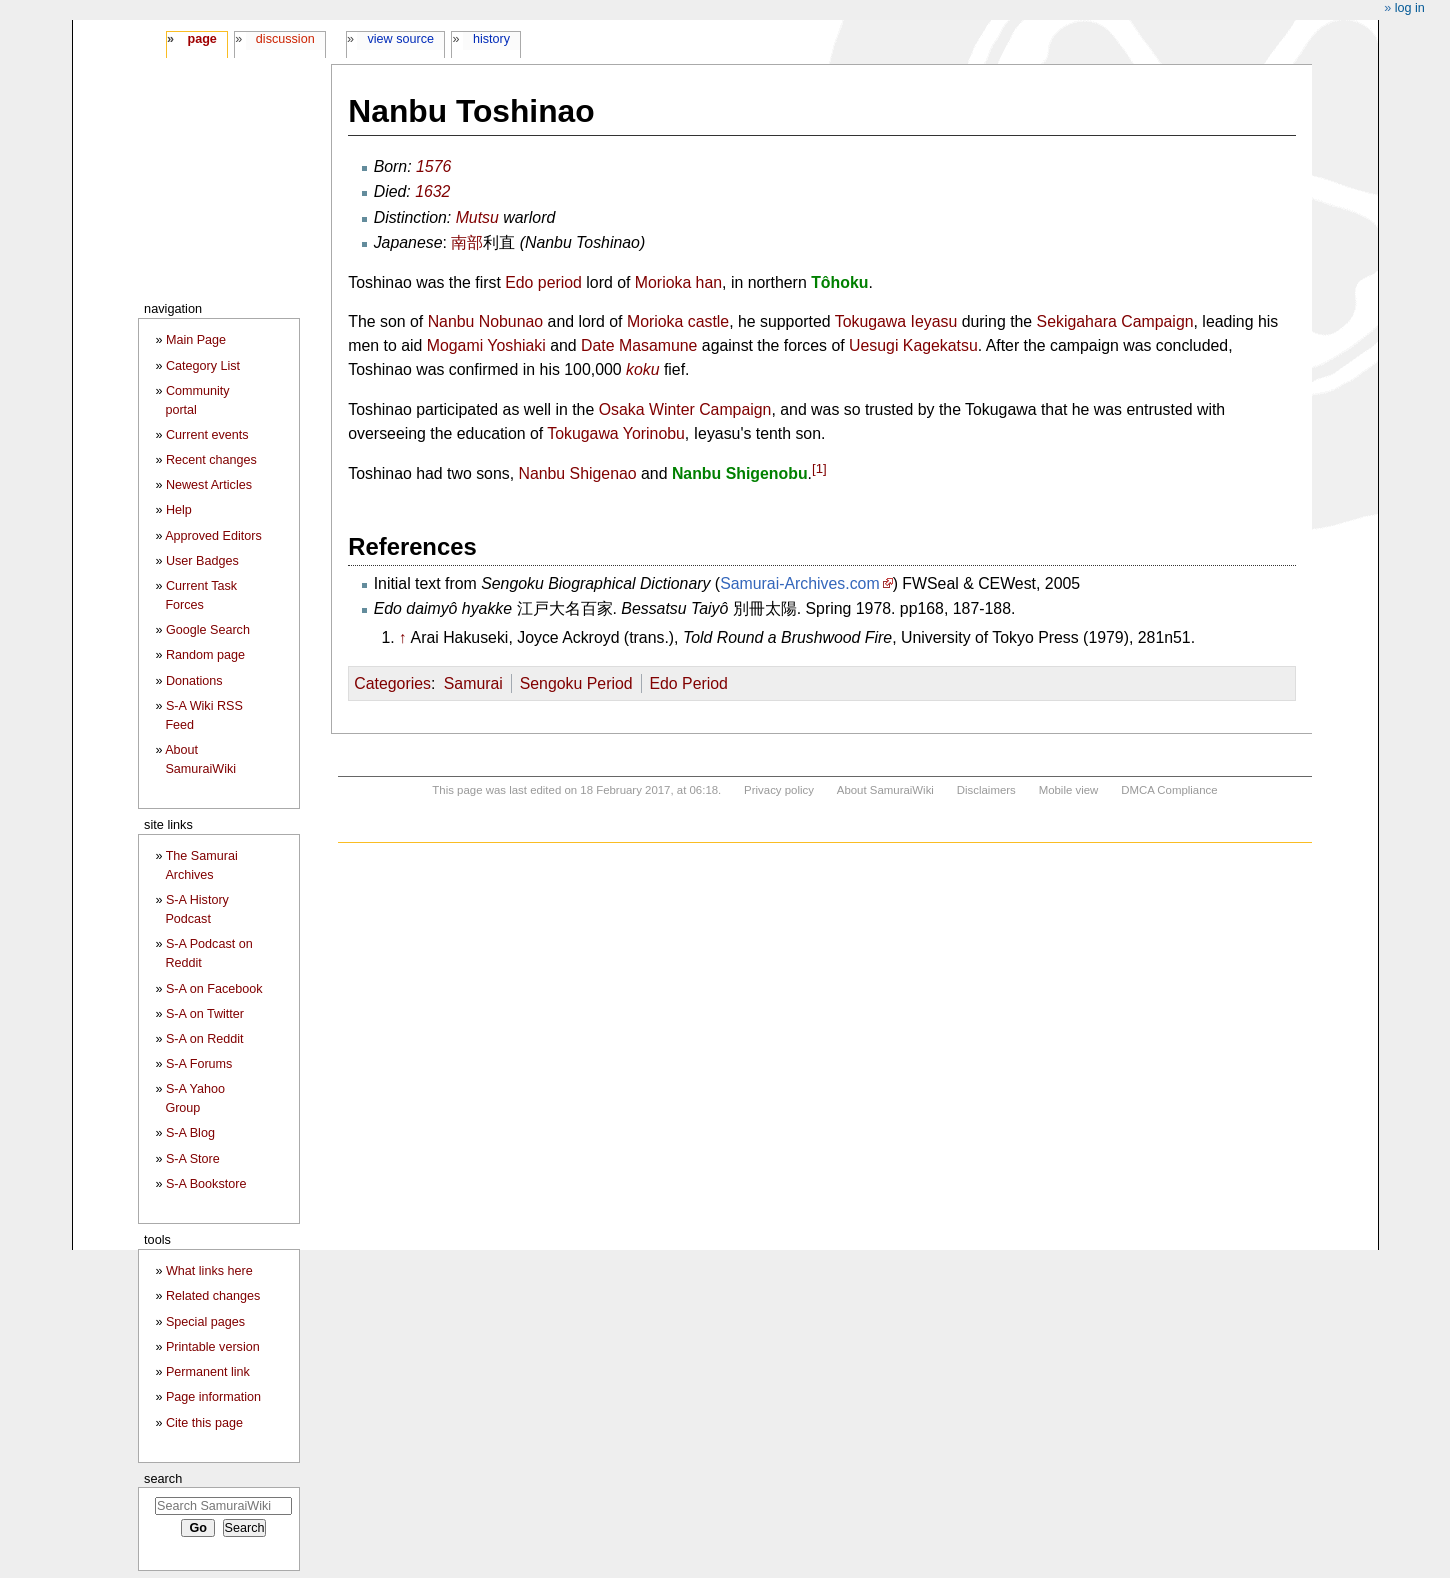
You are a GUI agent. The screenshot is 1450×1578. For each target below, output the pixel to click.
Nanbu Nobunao (486, 321)
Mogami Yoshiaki (486, 345)
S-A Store (193, 1159)
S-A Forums (199, 1064)
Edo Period (688, 683)
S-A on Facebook (214, 989)
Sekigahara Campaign (1115, 321)
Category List (203, 366)
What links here (209, 1271)
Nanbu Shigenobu (740, 474)
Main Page (196, 340)
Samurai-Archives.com (800, 583)
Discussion (285, 39)
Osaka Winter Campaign (685, 409)
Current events (207, 435)
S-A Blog (190, 1133)
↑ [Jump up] (403, 637)
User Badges (202, 561)
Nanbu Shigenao (577, 474)
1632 (432, 191)
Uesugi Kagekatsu (913, 345)
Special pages (205, 1322)
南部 (467, 242)
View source (401, 39)
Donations (194, 681)
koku (643, 369)
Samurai (473, 683)
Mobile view (1069, 790)
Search (163, 1478)
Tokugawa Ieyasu (896, 321)
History (491, 39)
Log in (1410, 8)
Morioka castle (678, 321)
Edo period (543, 282)
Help (179, 510)
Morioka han (678, 282)
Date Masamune (639, 345)
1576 (433, 166)
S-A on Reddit (205, 1039)
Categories (392, 683)
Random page (205, 655)
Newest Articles (209, 485)
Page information (213, 1397)
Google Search (208, 630)
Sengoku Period (576, 683)
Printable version (213, 1347)
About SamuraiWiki (885, 790)
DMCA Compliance (1169, 790)
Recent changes (211, 460)
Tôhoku (839, 282)
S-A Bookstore (206, 1184)
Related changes (213, 1296)
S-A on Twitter (205, 1014)
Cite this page (204, 1423)
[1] (819, 468)
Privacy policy (779, 790)
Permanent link (208, 1372)
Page (201, 39)
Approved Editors (213, 536)
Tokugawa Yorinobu (616, 433)
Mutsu (477, 217)
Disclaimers (986, 790)
